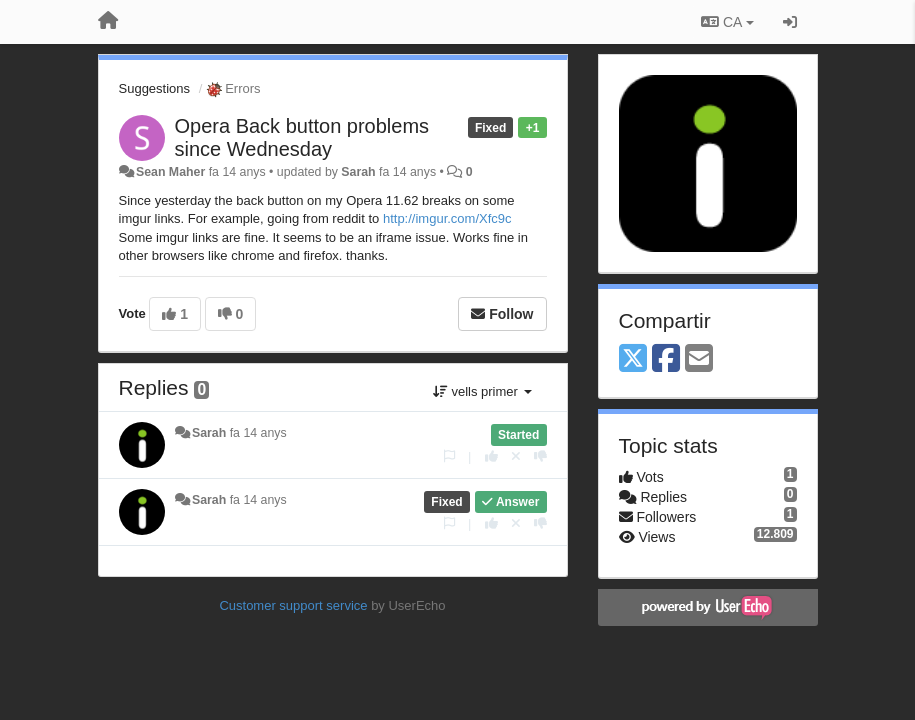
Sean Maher (170, 172)
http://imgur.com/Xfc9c (447, 218)
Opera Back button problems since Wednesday (302, 137)
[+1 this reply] (491, 456)
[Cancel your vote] (516, 456)
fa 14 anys (258, 433)
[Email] (699, 359)
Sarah (358, 172)
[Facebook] (666, 359)
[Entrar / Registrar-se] (790, 22)
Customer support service (293, 605)
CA (727, 22)
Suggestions (155, 88)
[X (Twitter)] (633, 359)
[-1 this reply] (540, 456)
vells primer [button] (482, 391)
